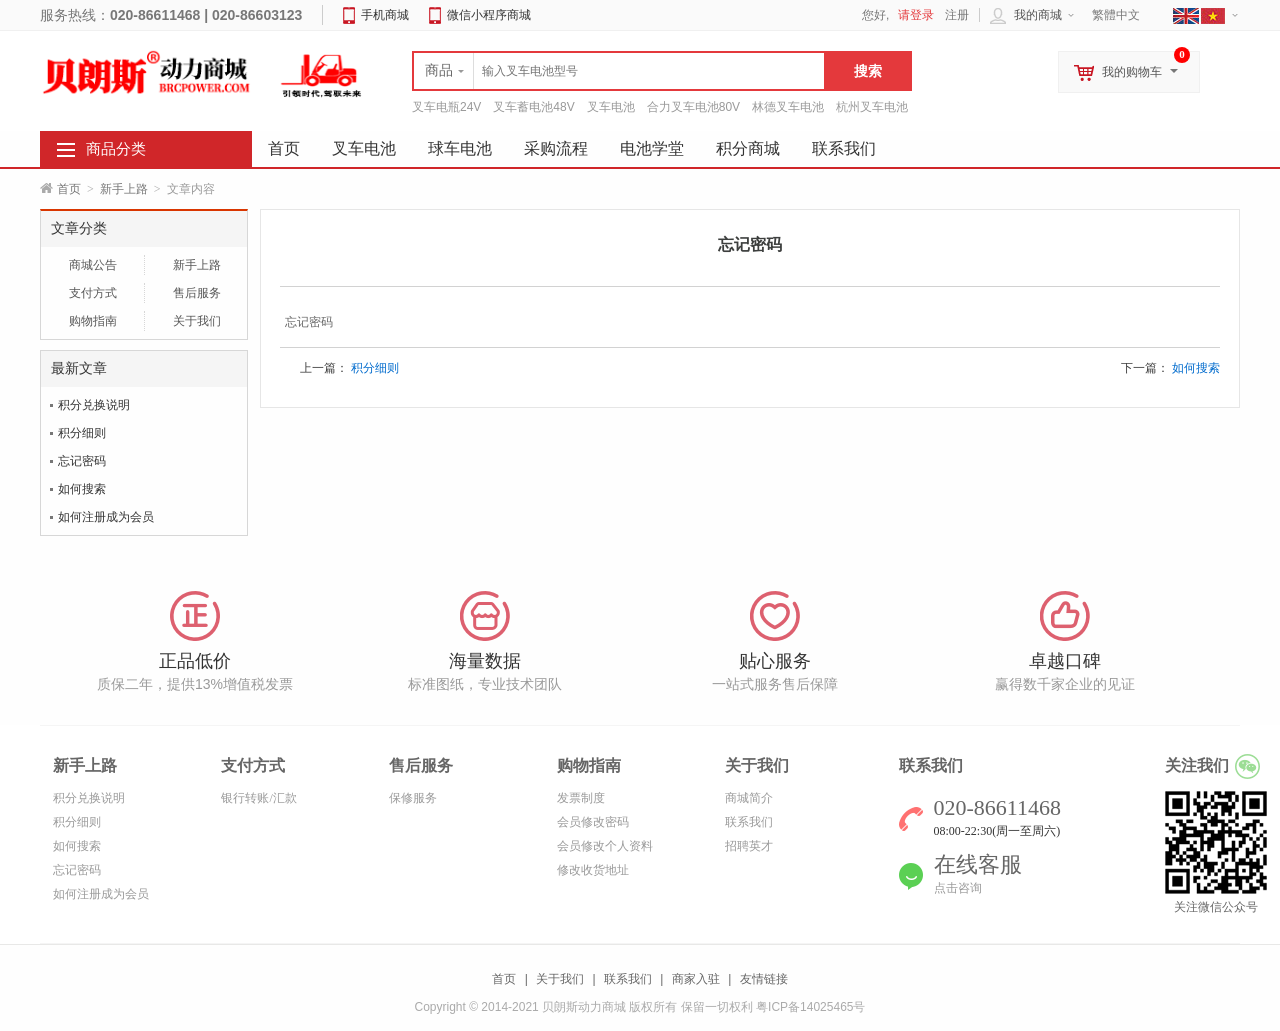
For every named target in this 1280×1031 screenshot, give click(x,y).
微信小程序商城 (489, 15)
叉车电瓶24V (446, 107)
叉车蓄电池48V (533, 107)
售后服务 (197, 293)
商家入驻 (696, 979)
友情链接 (764, 979)
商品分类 (116, 149)
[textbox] (619, 71)
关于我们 (197, 321)
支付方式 (93, 293)
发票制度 (581, 798)
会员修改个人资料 (605, 846)
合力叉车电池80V (693, 107)
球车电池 (460, 148)
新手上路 (124, 189)
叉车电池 (611, 107)
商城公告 (93, 265)
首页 (69, 189)
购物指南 (93, 321)
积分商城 (748, 148)
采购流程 (556, 148)
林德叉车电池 (788, 107)
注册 (957, 15)
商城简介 (749, 798)
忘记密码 (82, 461)
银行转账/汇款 (258, 798)
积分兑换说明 (94, 405)
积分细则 (82, 433)
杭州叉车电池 (872, 107)
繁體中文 (1116, 15)
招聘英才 (749, 846)
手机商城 (385, 15)
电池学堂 (652, 148)
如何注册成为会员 (106, 517)
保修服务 (413, 798)
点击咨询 (958, 888)
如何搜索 (82, 489)
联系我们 (844, 148)
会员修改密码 (593, 822)
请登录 (916, 15)
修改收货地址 (593, 870)
